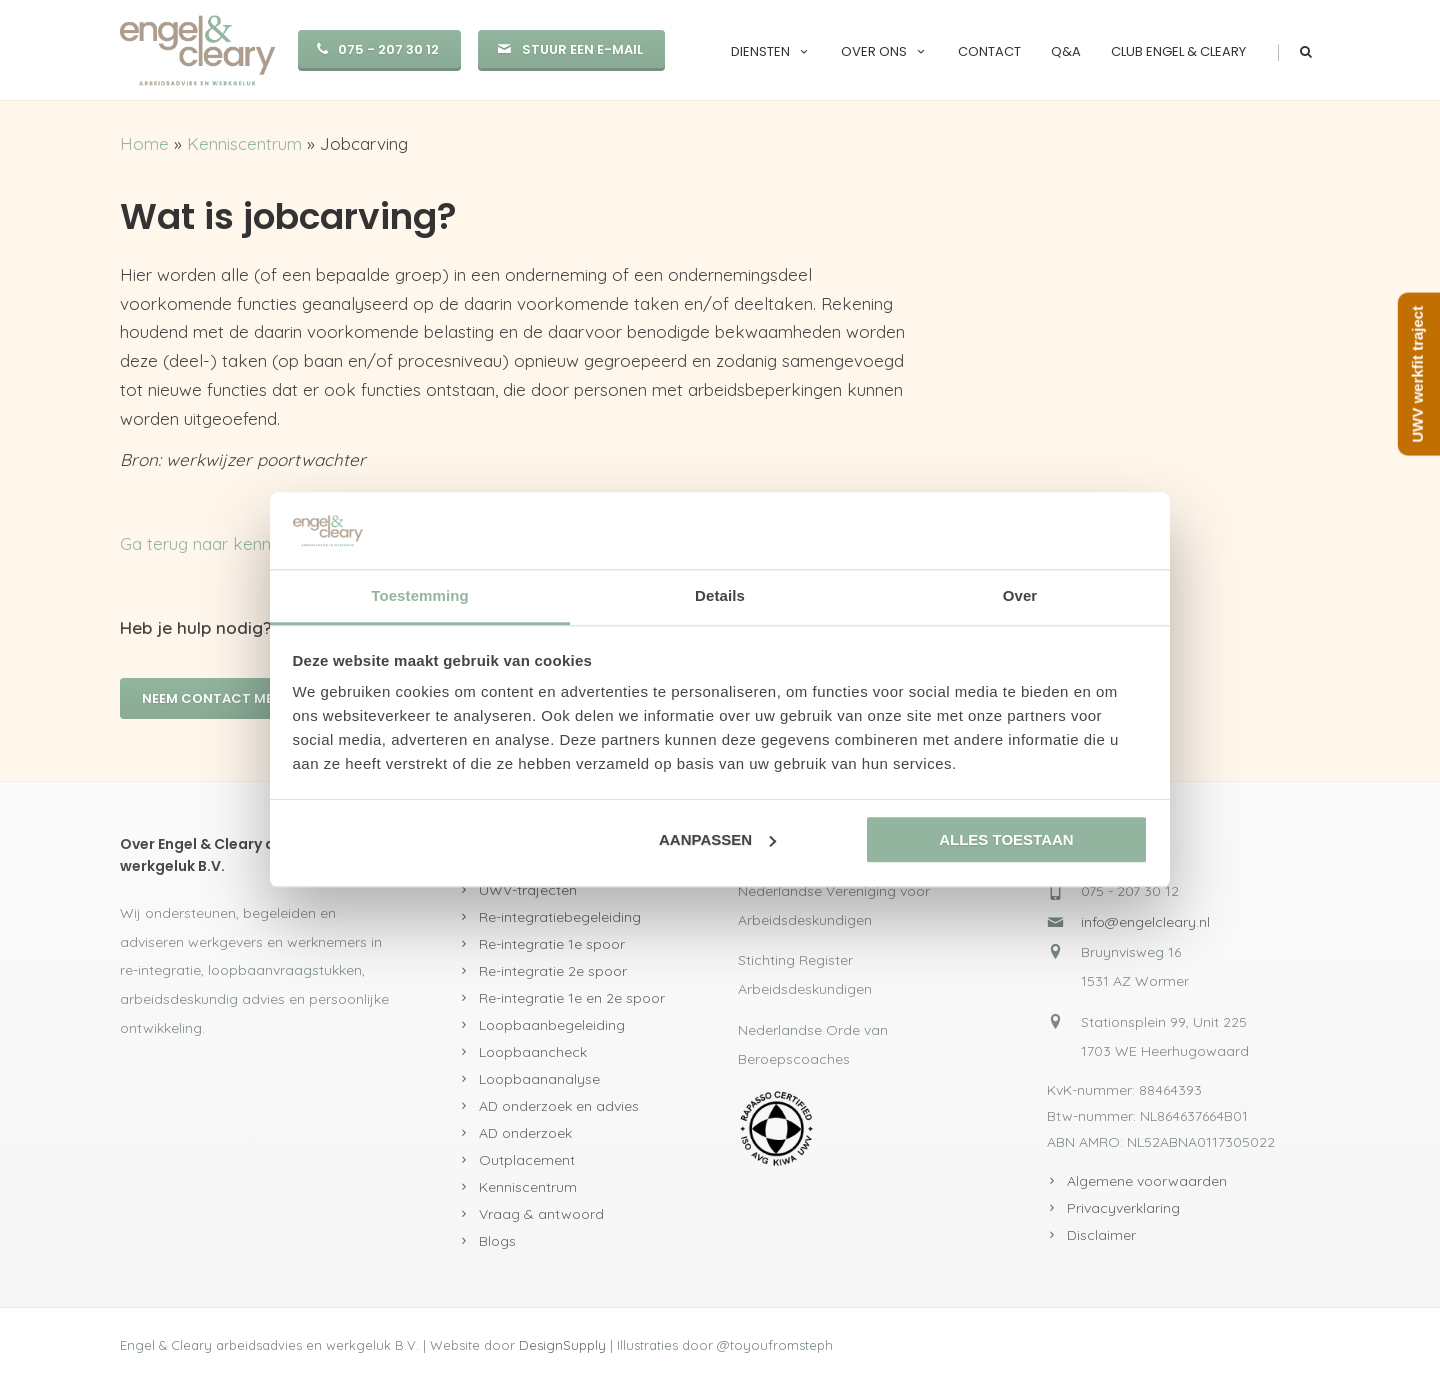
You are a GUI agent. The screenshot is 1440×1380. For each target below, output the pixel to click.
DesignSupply (562, 1345)
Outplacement (527, 1160)
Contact (989, 51)
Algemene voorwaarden (1147, 1181)
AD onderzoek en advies (559, 1106)
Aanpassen (717, 839)
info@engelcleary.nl (1145, 922)
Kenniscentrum (244, 143)
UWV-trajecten (528, 890)
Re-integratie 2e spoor (553, 971)
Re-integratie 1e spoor (552, 944)
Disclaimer (1101, 1235)
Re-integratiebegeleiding (560, 917)
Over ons (884, 51)
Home (144, 143)
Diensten (771, 51)
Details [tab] (720, 595)
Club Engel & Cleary (1178, 51)
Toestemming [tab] (420, 595)
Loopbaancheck (533, 1052)
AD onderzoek (525, 1133)
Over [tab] (1020, 595)
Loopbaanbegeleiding (552, 1025)
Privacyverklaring (1123, 1208)
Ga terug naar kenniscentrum (233, 543)
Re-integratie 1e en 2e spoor (572, 998)
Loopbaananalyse (539, 1079)
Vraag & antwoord (541, 1214)
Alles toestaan (1006, 839)
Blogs (497, 1241)
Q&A (1066, 51)
